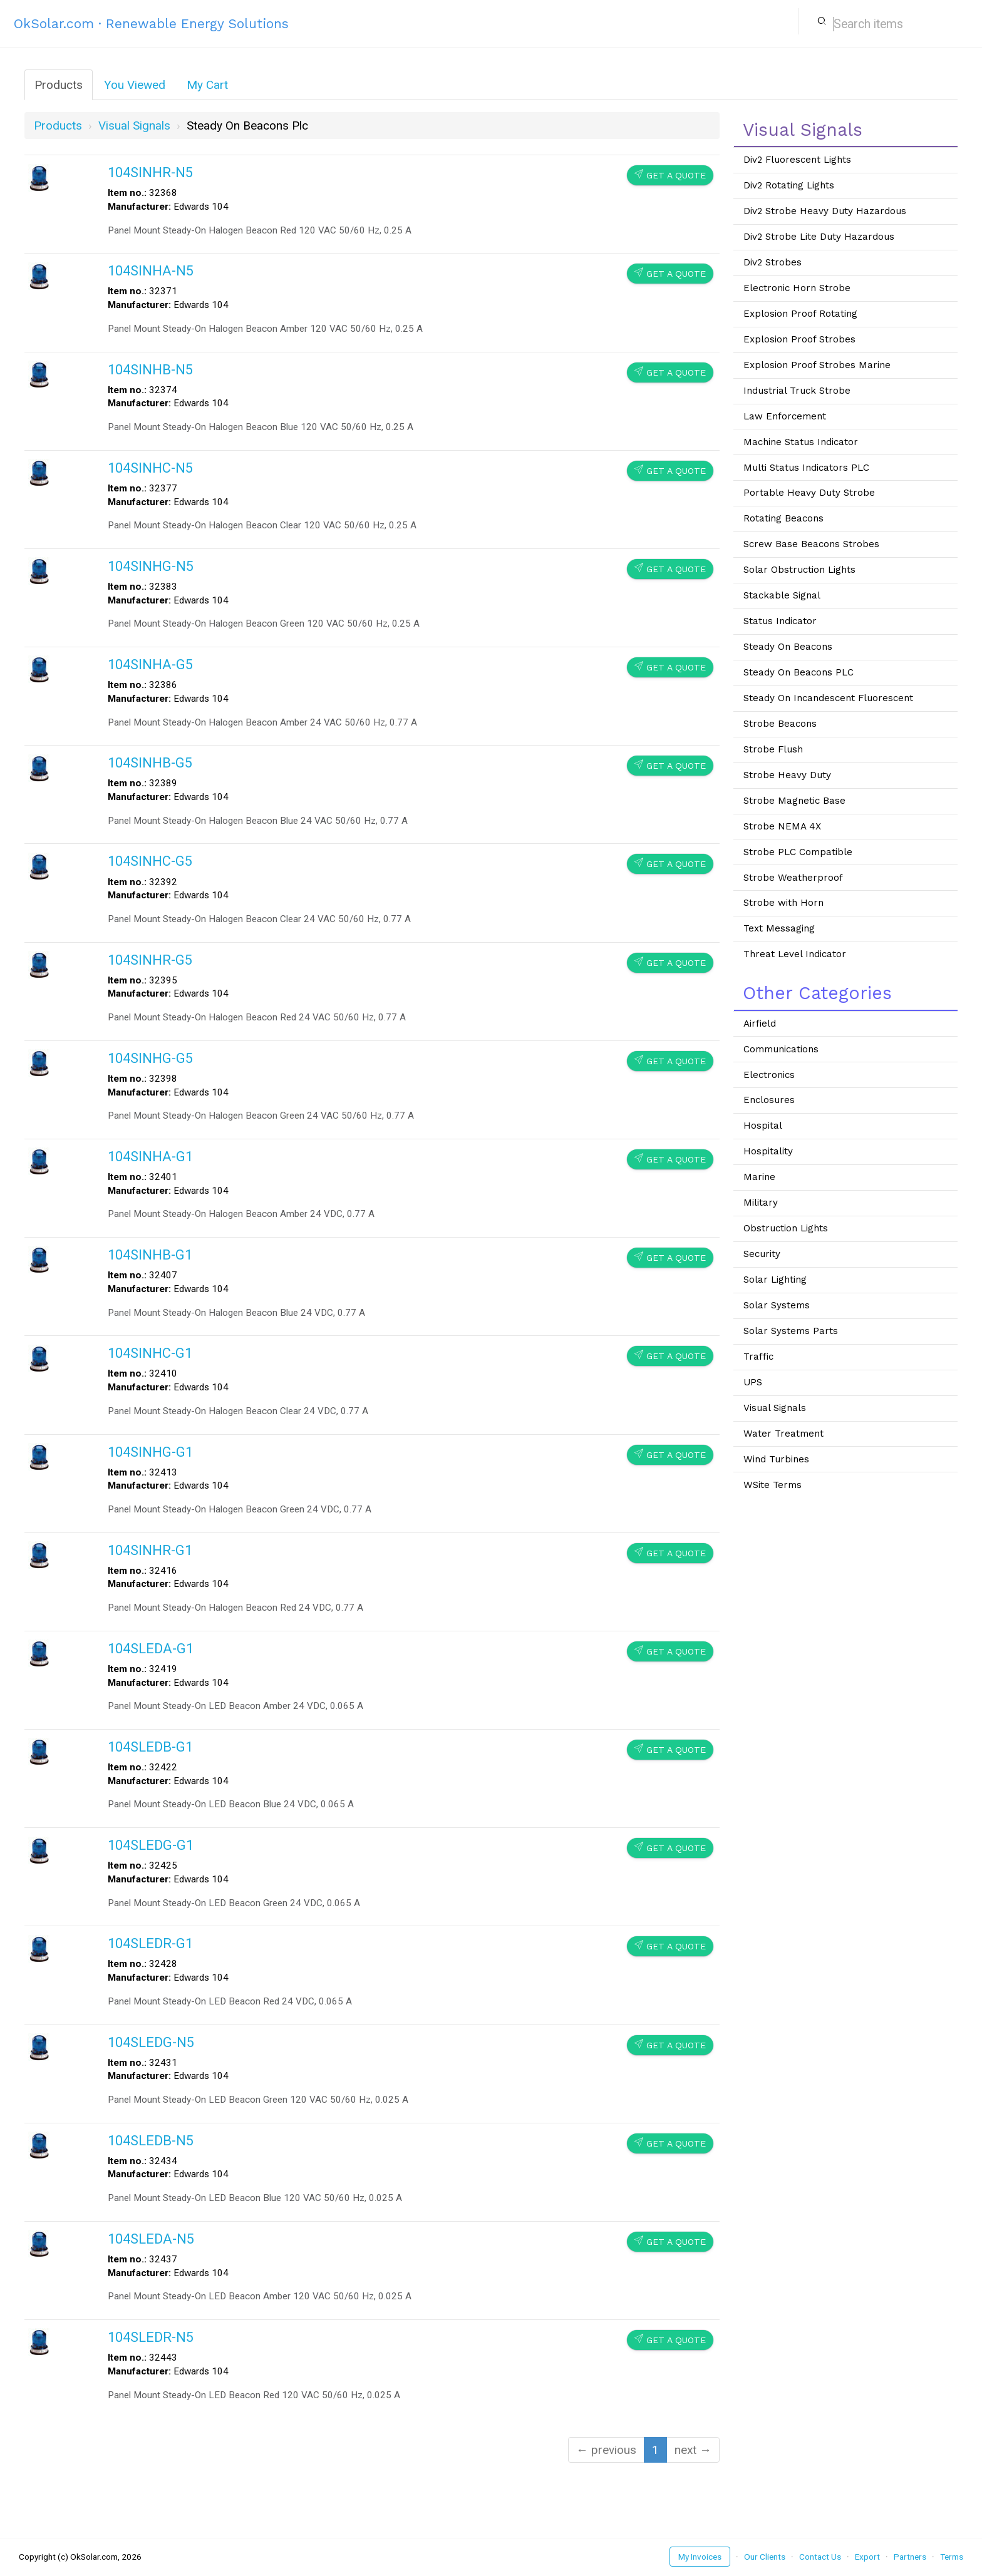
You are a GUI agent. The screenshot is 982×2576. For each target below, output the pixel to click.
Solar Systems (776, 1305)
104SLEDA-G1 (151, 1648)
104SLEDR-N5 (151, 2337)
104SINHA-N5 (151, 271)
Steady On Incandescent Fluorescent (828, 698)
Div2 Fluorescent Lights (797, 159)
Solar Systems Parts (790, 1331)
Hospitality (768, 1151)
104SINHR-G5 (150, 960)
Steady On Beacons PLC (798, 672)
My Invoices (699, 2557)
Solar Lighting (775, 1279)
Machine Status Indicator (800, 442)
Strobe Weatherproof (793, 877)
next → (692, 2450)
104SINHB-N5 (150, 369)
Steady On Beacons (787, 646)
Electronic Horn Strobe (796, 288)
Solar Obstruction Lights (799, 569)
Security (761, 1254)
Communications (781, 1049)
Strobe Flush (773, 749)
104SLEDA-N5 (151, 2239)
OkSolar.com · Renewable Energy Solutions (151, 23)
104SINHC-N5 (150, 468)
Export (867, 2557)
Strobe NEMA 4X (782, 826)
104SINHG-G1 (150, 1452)
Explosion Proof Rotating (800, 313)
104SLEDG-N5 (151, 2042)
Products (58, 85)
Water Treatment (783, 1433)
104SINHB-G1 (150, 1255)
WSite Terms (772, 1485)
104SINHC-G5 (150, 861)
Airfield (759, 1023)
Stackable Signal (781, 595)
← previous (606, 2450)
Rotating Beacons (783, 518)
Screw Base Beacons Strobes (811, 544)
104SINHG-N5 (151, 566)
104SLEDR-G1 (150, 1943)
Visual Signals (774, 1408)
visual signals (134, 125)
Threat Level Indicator (794, 954)
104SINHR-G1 (150, 1550)
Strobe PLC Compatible (797, 852)
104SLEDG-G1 (151, 1845)
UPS (752, 1382)
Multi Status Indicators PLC (806, 467)
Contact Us (820, 2557)
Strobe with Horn (783, 902)
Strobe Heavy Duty (787, 775)
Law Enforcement (784, 416)
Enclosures (769, 1100)
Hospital (762, 1125)
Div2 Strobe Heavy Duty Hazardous (824, 211)
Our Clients (764, 2557)
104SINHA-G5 (150, 664)
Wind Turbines (776, 1459)
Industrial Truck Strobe (796, 390)
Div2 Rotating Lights (788, 185)
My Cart (207, 85)
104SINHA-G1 (150, 1156)
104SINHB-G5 (150, 763)
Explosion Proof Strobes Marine (817, 365)
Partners (910, 2557)
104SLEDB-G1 (150, 1747)
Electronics (769, 1074)
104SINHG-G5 (150, 1058)
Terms (951, 2557)
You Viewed (134, 85)
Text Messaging (779, 928)
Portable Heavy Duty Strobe (809, 492)
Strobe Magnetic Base (794, 800)
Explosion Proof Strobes (799, 339)
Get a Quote (670, 175)
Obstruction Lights (785, 1228)
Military (760, 1202)
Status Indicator (780, 621)
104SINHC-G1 (150, 1353)
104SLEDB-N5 (151, 2140)
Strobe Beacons (780, 723)
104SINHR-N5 (150, 172)
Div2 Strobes (772, 262)
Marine (759, 1177)
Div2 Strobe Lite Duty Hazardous (818, 236)
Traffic (758, 1356)
